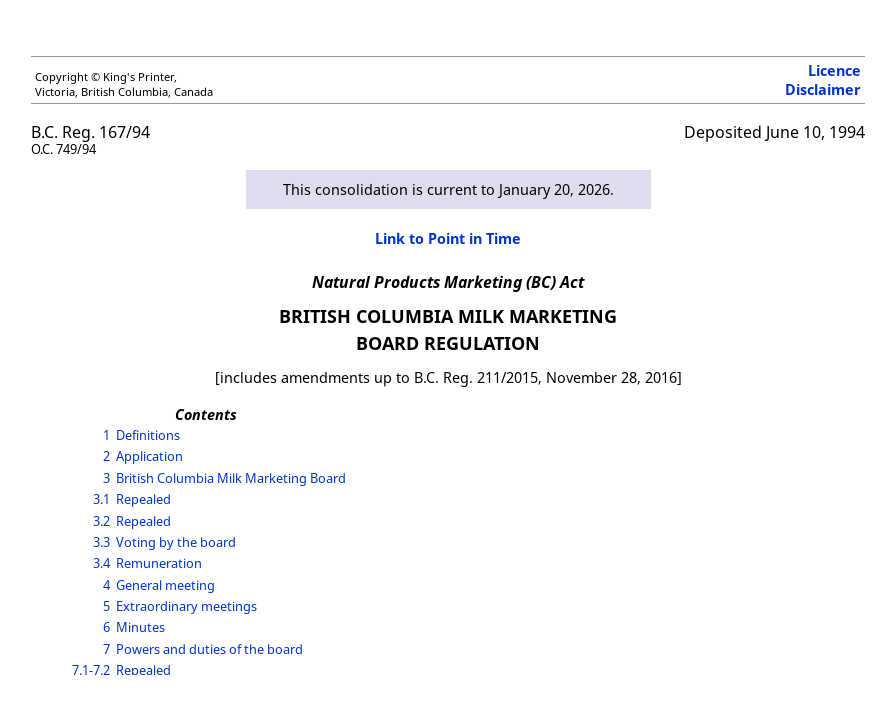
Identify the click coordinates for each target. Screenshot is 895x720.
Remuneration (159, 563)
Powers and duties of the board (209, 649)
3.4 (101, 563)
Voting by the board (176, 542)
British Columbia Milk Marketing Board (231, 478)
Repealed (143, 499)
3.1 (101, 499)
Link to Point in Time (448, 238)
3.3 (101, 542)
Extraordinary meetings (186, 606)
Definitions (148, 435)
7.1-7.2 (91, 670)
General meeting (165, 585)
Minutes (140, 627)
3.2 (101, 521)
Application (149, 456)
